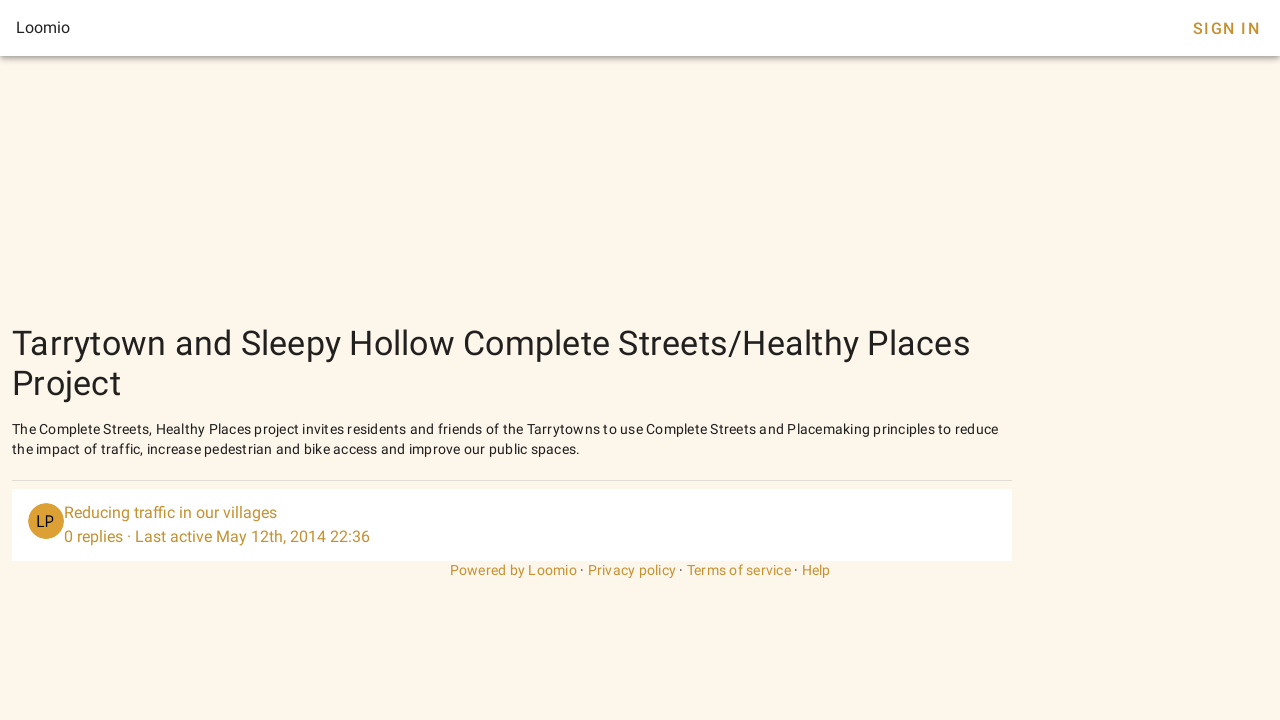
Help (816, 570)
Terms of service (739, 570)
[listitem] (512, 525)
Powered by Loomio (513, 570)
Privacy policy (632, 570)
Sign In (1226, 28)
